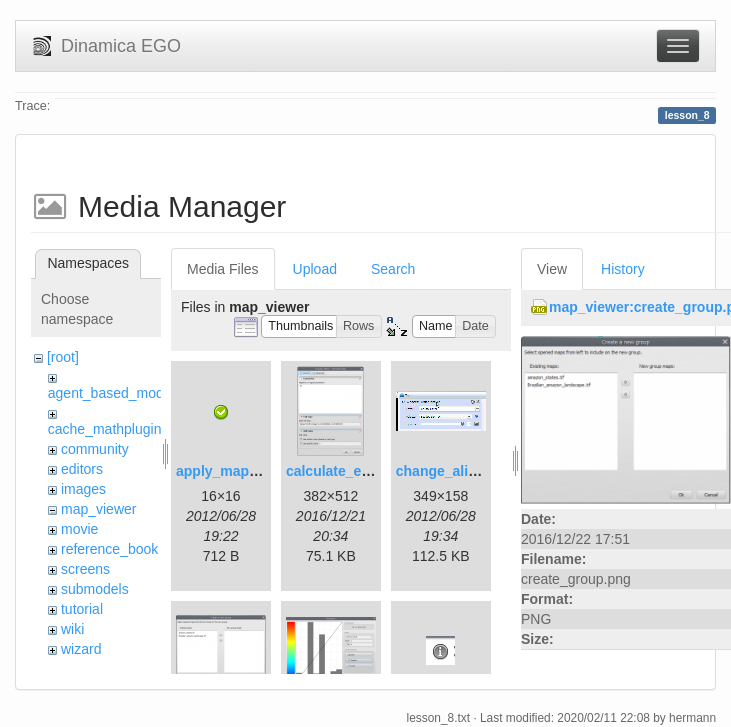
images (83, 489)
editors (82, 469)
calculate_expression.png (371, 471)
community (95, 449)
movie (79, 529)
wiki (72, 629)
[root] (63, 357)
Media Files (223, 269)
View (552, 269)
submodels (95, 589)
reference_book (109, 549)
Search (393, 269)
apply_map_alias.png (247, 471)
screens (85, 569)
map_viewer (98, 509)
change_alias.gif (450, 471)
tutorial (82, 609)
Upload (315, 269)
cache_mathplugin (105, 429)
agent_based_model (111, 393)
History (623, 269)
